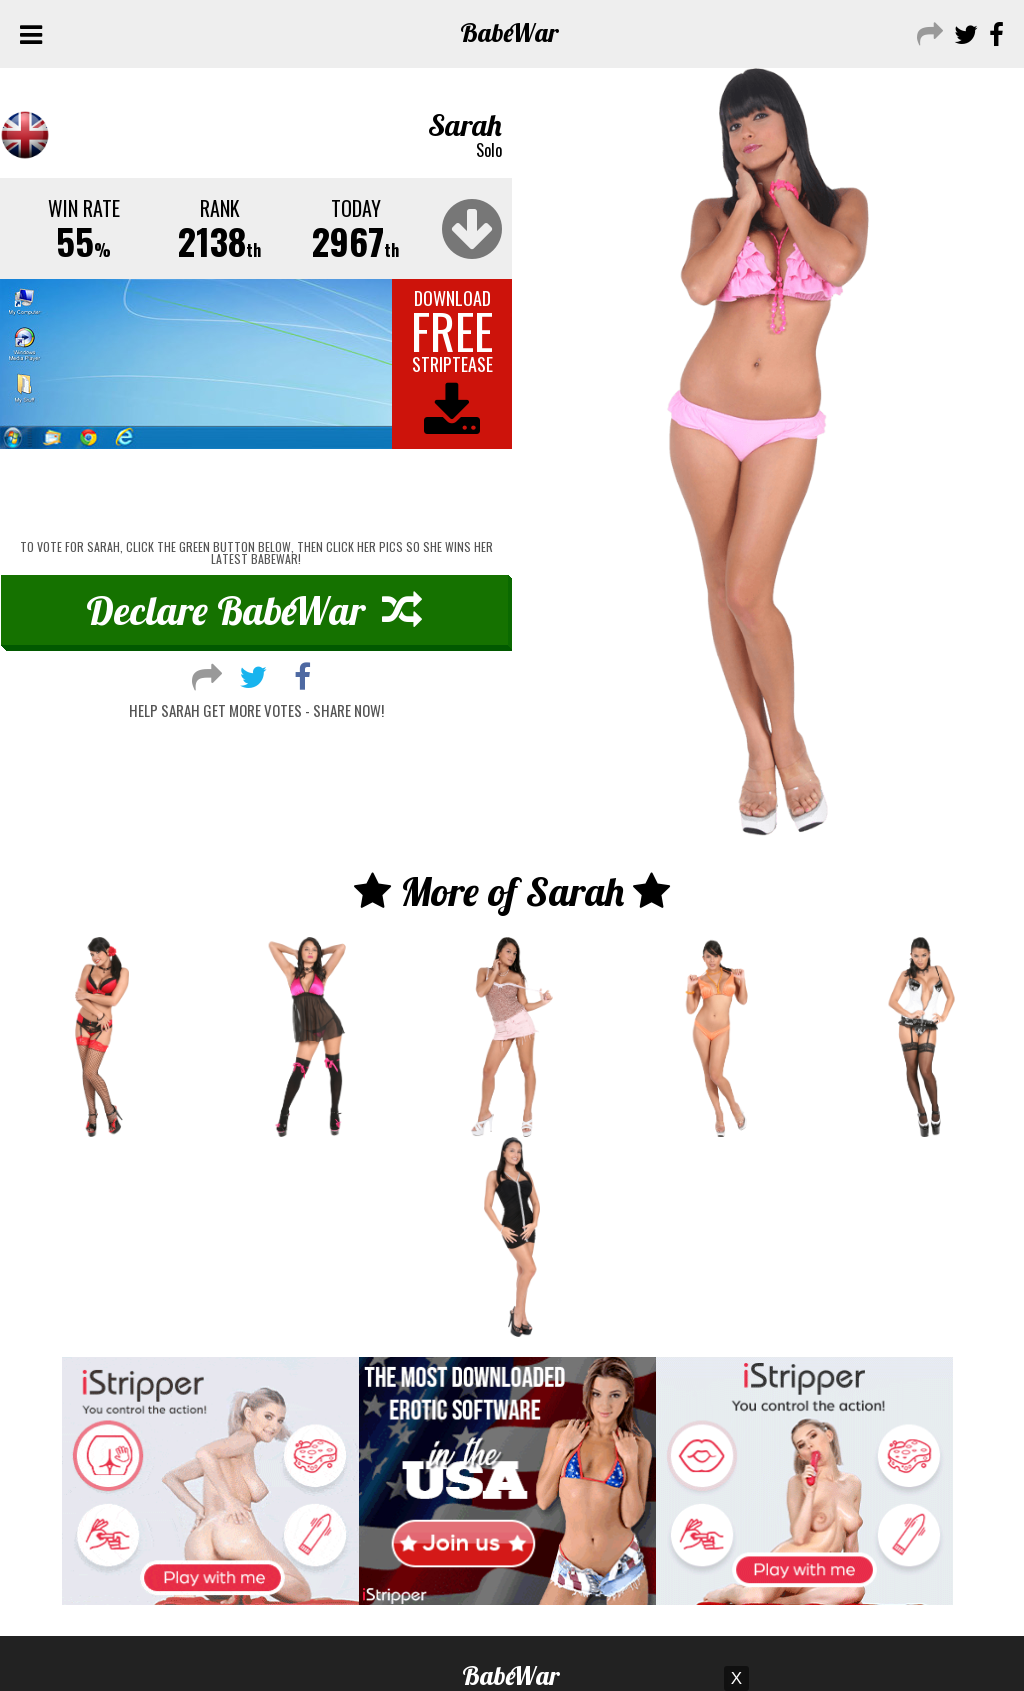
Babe (509, 32)
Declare (254, 610)
